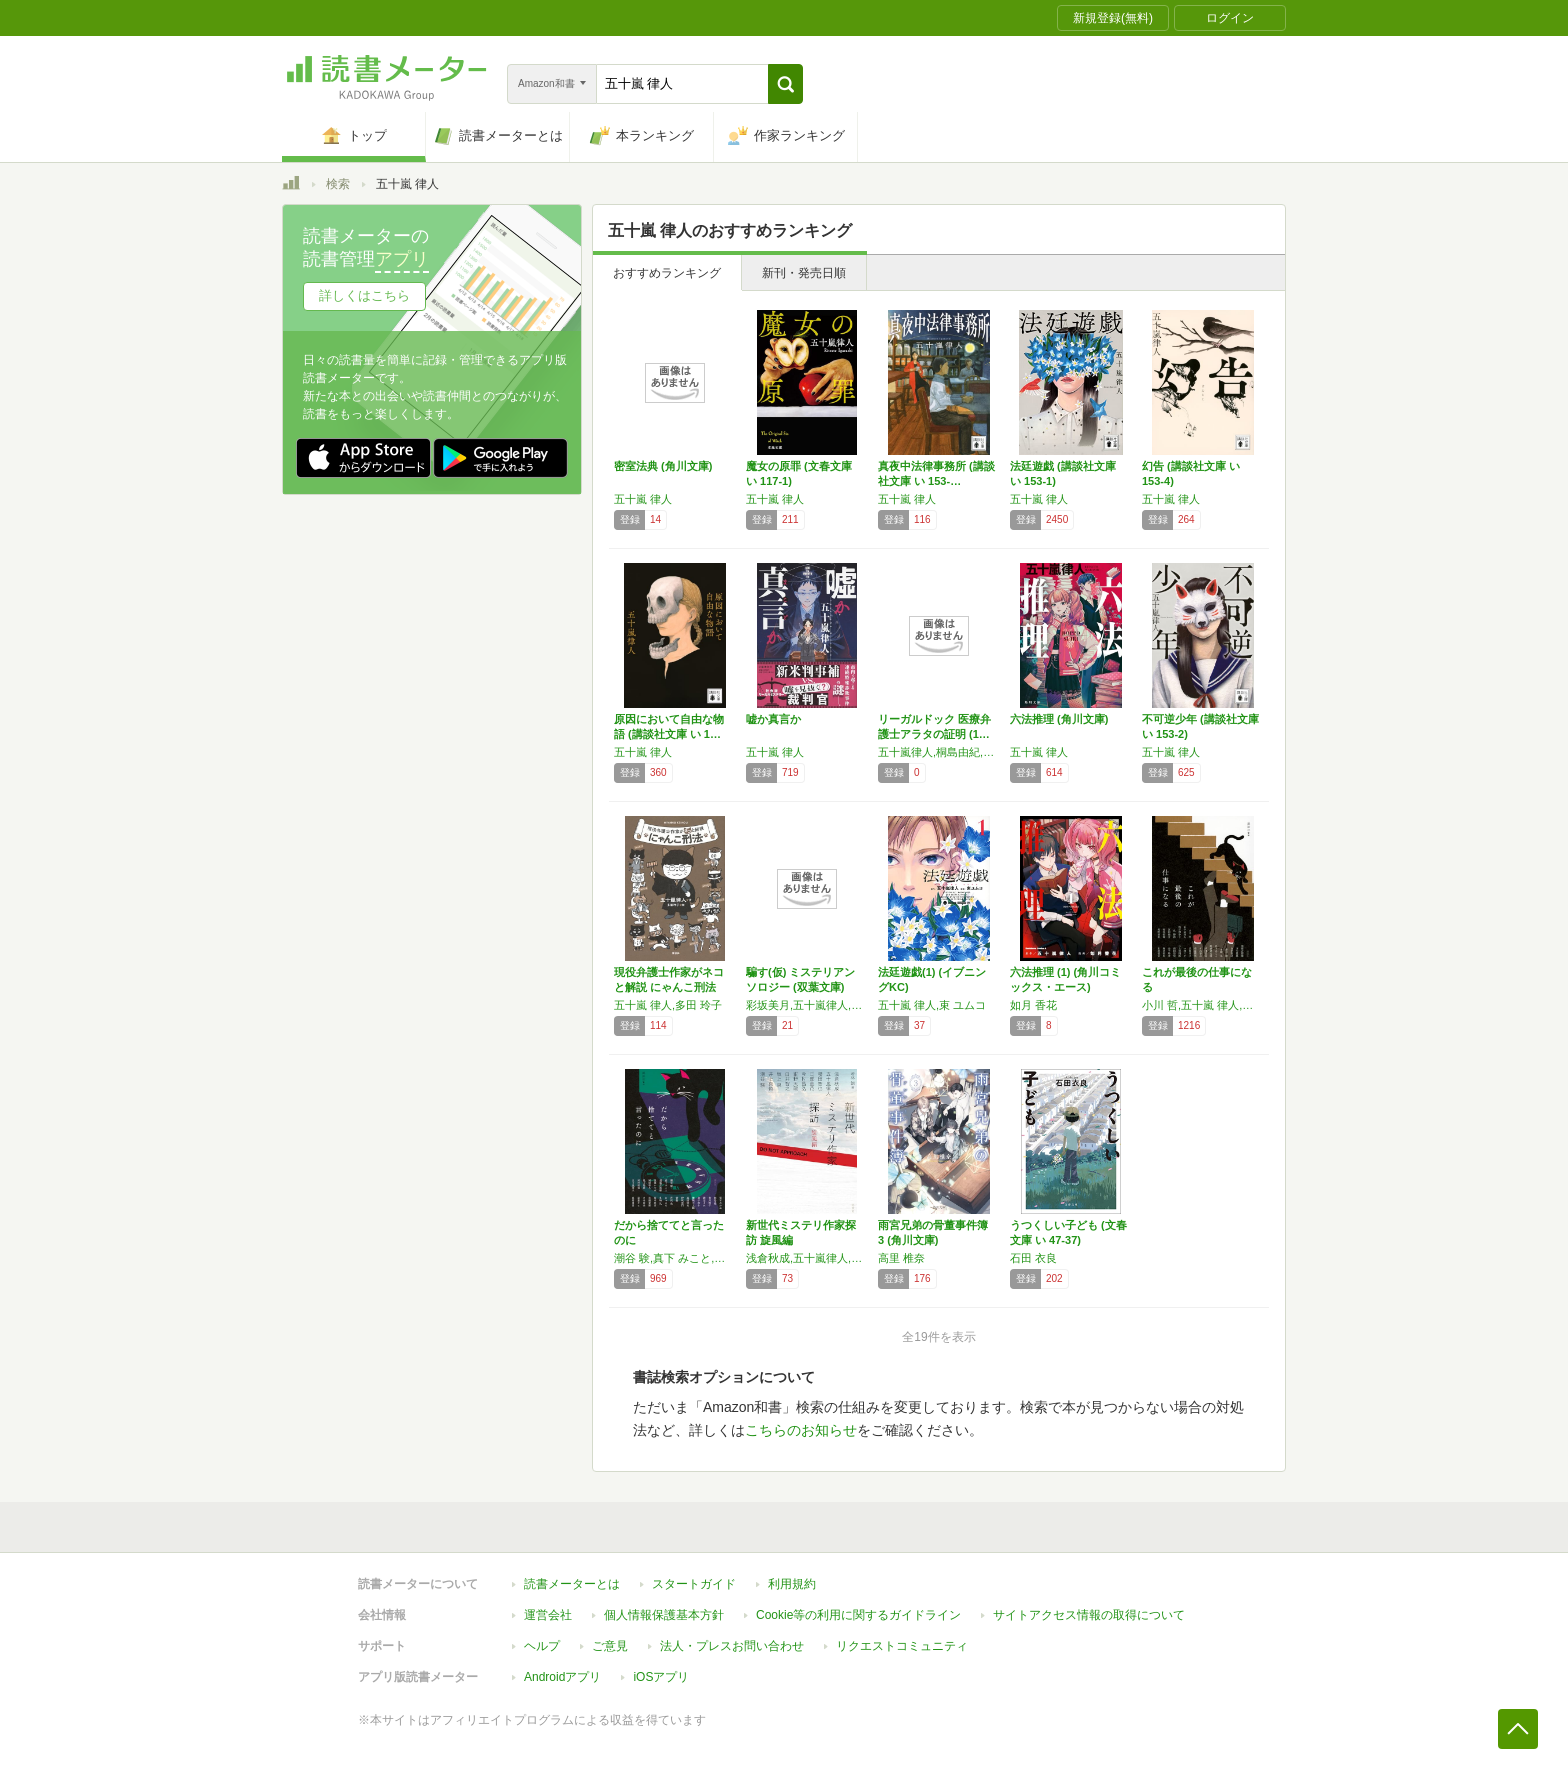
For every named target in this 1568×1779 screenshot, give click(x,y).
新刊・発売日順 (804, 273)
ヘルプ (542, 1646)
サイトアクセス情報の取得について (1089, 1615)
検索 (338, 184)
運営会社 (548, 1615)
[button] (785, 84)
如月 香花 (1033, 1005)
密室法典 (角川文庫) (663, 466)
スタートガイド (694, 1584)
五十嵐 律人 (643, 499)
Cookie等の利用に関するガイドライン (858, 1615)
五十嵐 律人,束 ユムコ (932, 1005)
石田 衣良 (1033, 1258)
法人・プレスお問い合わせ (732, 1646)
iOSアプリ (661, 1677)
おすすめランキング (667, 273)
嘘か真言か (773, 719)
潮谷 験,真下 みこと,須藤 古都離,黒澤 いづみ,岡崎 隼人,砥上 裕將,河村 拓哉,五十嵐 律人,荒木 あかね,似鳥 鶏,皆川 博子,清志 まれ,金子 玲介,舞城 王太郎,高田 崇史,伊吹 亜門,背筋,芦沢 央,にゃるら (675, 1258)
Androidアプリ (562, 1677)
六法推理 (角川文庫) (1059, 719)
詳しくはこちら (364, 295)
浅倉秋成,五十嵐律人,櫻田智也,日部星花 (807, 1258)
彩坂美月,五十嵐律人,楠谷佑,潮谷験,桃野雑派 (807, 1005)
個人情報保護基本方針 (664, 1615)
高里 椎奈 (901, 1258)
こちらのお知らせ (801, 1430)
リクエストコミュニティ (902, 1646)
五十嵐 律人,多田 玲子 (668, 1005)
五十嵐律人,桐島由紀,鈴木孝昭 (939, 752)
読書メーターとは (572, 1584)
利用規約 (792, 1584)
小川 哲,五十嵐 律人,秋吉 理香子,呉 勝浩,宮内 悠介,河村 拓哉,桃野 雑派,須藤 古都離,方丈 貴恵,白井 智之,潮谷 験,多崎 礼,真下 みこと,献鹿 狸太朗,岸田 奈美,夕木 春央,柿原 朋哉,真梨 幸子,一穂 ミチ (1203, 1005)
